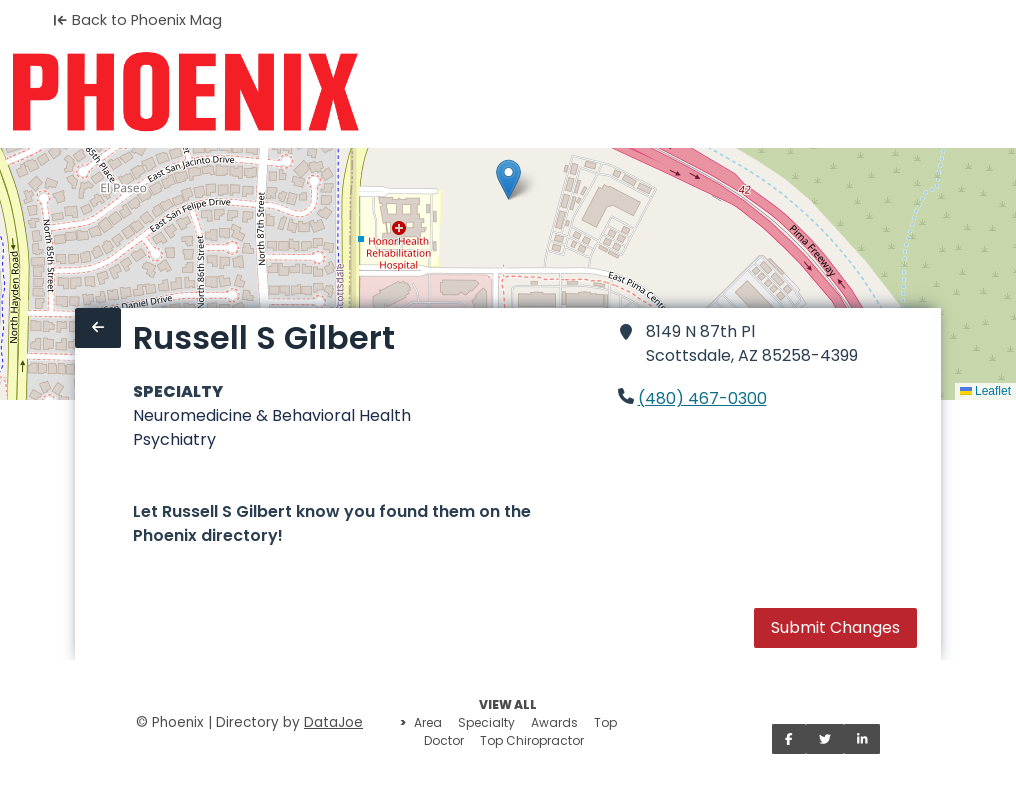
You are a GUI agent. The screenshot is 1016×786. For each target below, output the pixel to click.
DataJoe (333, 722)
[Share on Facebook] (789, 739)
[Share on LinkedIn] (862, 739)
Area (428, 722)
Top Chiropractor (532, 740)
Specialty (486, 722)
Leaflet (985, 391)
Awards (554, 722)
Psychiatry (174, 439)
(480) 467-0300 (702, 398)
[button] (508, 179)
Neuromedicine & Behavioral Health (272, 415)
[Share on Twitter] (825, 739)
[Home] (185, 92)
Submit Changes (835, 627)
